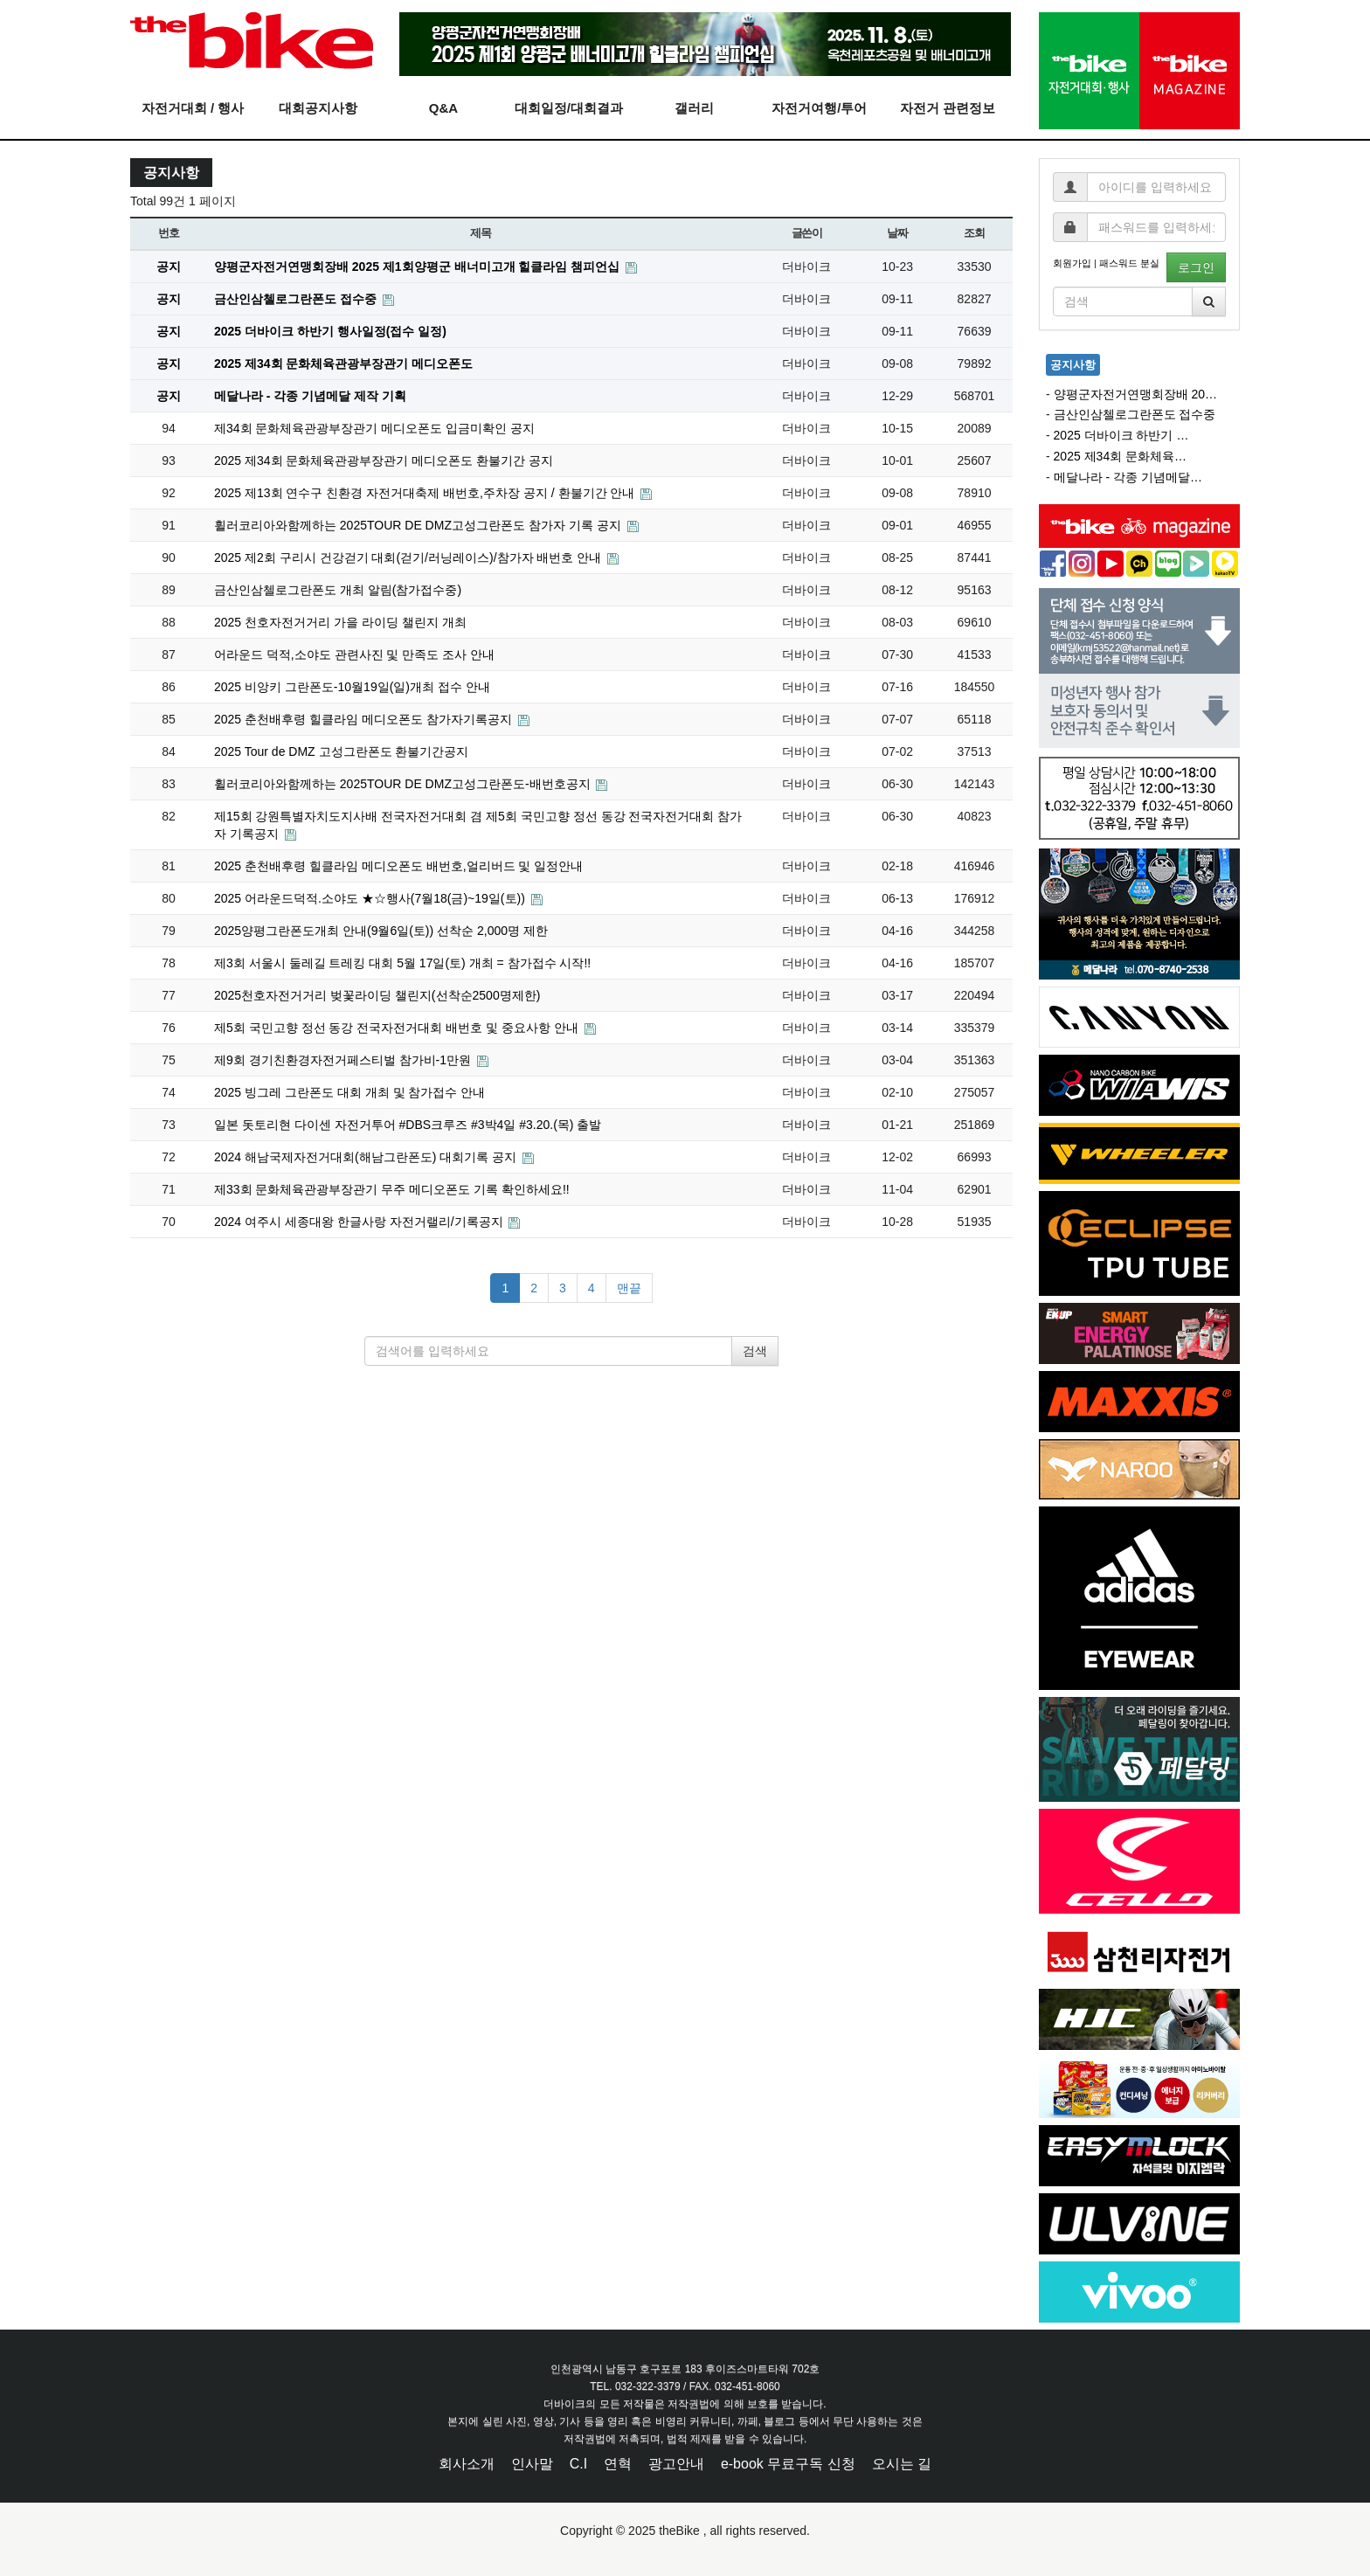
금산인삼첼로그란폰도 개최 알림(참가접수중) (337, 590)
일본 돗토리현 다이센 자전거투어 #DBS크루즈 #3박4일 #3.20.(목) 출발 (407, 1125)
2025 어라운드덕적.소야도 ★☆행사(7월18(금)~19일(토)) (371, 898)
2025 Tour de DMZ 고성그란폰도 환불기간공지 (341, 751)
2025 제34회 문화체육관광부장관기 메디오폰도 (343, 363)
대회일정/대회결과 (569, 107)
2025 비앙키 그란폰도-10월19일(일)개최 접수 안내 (352, 687)
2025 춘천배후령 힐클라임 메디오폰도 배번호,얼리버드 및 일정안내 (398, 866)
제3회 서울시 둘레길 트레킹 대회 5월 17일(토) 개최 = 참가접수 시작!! (402, 963)
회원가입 (1072, 263)
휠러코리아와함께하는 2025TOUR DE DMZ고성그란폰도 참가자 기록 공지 (419, 525)
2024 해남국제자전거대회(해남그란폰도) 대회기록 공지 (367, 1157)
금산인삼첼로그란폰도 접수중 (297, 299)
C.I (578, 2463)
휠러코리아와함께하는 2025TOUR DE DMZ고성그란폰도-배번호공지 (404, 784)
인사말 (532, 2463)
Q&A (443, 107)
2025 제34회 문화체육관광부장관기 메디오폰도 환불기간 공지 (383, 460)
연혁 (618, 2463)
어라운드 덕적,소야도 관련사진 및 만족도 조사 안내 (354, 654)
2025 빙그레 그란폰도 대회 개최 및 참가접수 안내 (349, 1092)
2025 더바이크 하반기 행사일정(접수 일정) (330, 331)
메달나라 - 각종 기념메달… (1128, 477)
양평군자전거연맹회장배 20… (1135, 394)
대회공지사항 (318, 107)
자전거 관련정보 (947, 107)
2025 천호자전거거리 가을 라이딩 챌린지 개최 (340, 622)
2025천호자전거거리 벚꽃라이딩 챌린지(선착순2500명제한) (377, 995)
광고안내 (676, 2463)
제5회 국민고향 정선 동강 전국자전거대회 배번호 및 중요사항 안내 (398, 1028)
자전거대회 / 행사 (193, 107)
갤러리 (694, 107)
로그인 (1196, 267)
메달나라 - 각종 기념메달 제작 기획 (310, 396)
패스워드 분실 (1129, 263)
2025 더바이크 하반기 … (1121, 435)
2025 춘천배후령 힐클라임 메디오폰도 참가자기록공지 (364, 719)
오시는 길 (901, 2463)
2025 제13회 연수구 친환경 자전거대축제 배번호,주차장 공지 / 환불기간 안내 (426, 493)
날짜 (897, 232)
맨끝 (629, 1288)
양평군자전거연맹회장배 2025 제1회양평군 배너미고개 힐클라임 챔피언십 (418, 267)
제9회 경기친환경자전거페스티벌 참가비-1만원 (344, 1060)
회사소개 (467, 2463)
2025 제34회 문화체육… (1120, 456)
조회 (974, 232)
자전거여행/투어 (819, 107)
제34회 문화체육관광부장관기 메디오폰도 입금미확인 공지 (374, 428)
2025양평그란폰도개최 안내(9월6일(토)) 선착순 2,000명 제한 (381, 931)
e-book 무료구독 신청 (788, 2463)
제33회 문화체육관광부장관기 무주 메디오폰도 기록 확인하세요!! (392, 1189)
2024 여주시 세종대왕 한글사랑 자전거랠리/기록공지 (360, 1222)
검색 (755, 1351)
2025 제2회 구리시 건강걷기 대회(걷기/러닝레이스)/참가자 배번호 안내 (409, 557)
